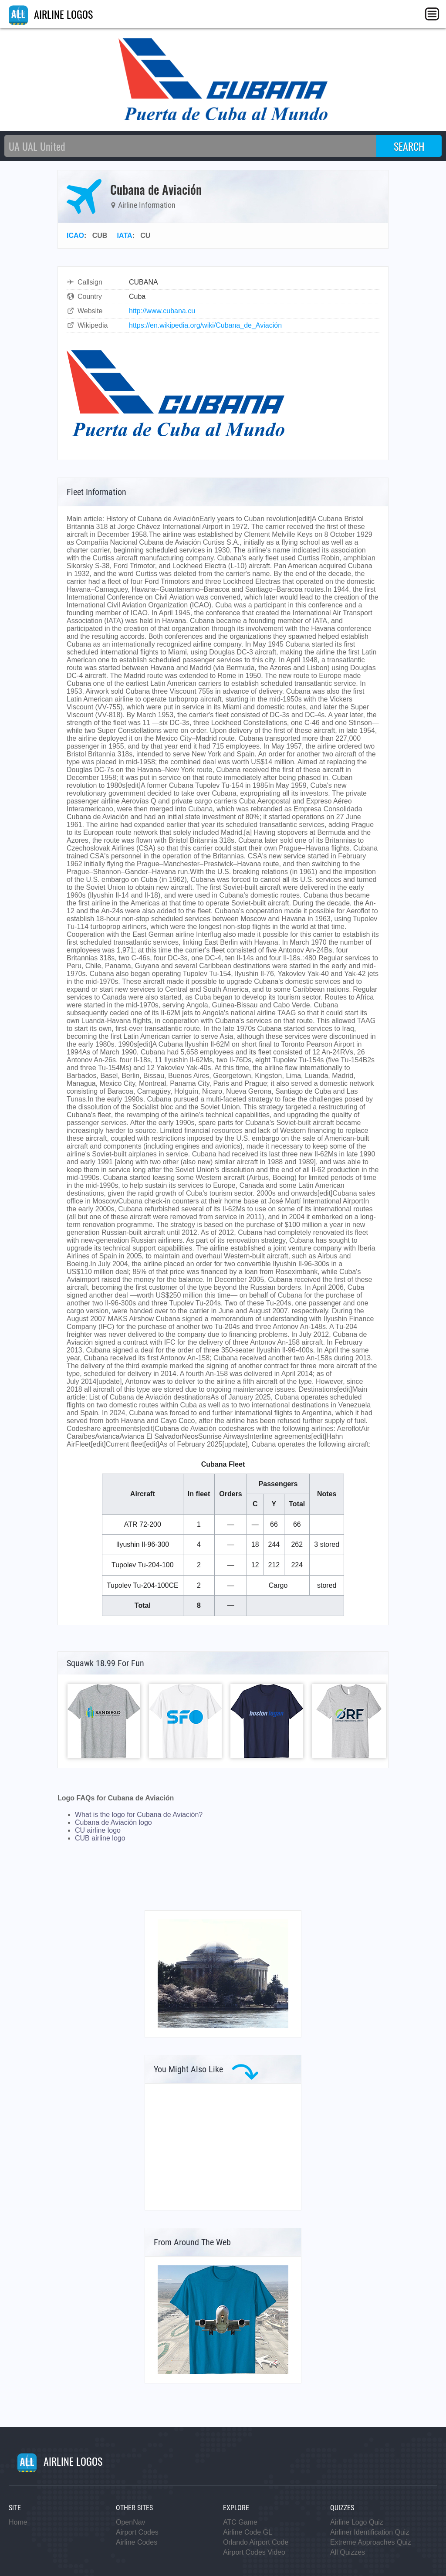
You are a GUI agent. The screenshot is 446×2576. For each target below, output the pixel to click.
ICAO (75, 235)
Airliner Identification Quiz (369, 2532)
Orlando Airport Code (255, 2542)
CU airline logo (98, 1830)
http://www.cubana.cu (162, 311)
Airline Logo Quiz (356, 2522)
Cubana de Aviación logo (113, 1822)
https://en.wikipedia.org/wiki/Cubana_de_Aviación (205, 325)
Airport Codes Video (254, 2552)
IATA (124, 235)
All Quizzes (347, 2552)
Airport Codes (137, 2532)
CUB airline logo (100, 1838)
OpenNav (130, 2522)
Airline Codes (136, 2542)
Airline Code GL (247, 2532)
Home (18, 2522)
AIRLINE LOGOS (51, 14)
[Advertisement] (223, 2146)
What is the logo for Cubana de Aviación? (139, 1814)
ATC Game (240, 2522)
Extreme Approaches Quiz (370, 2542)
